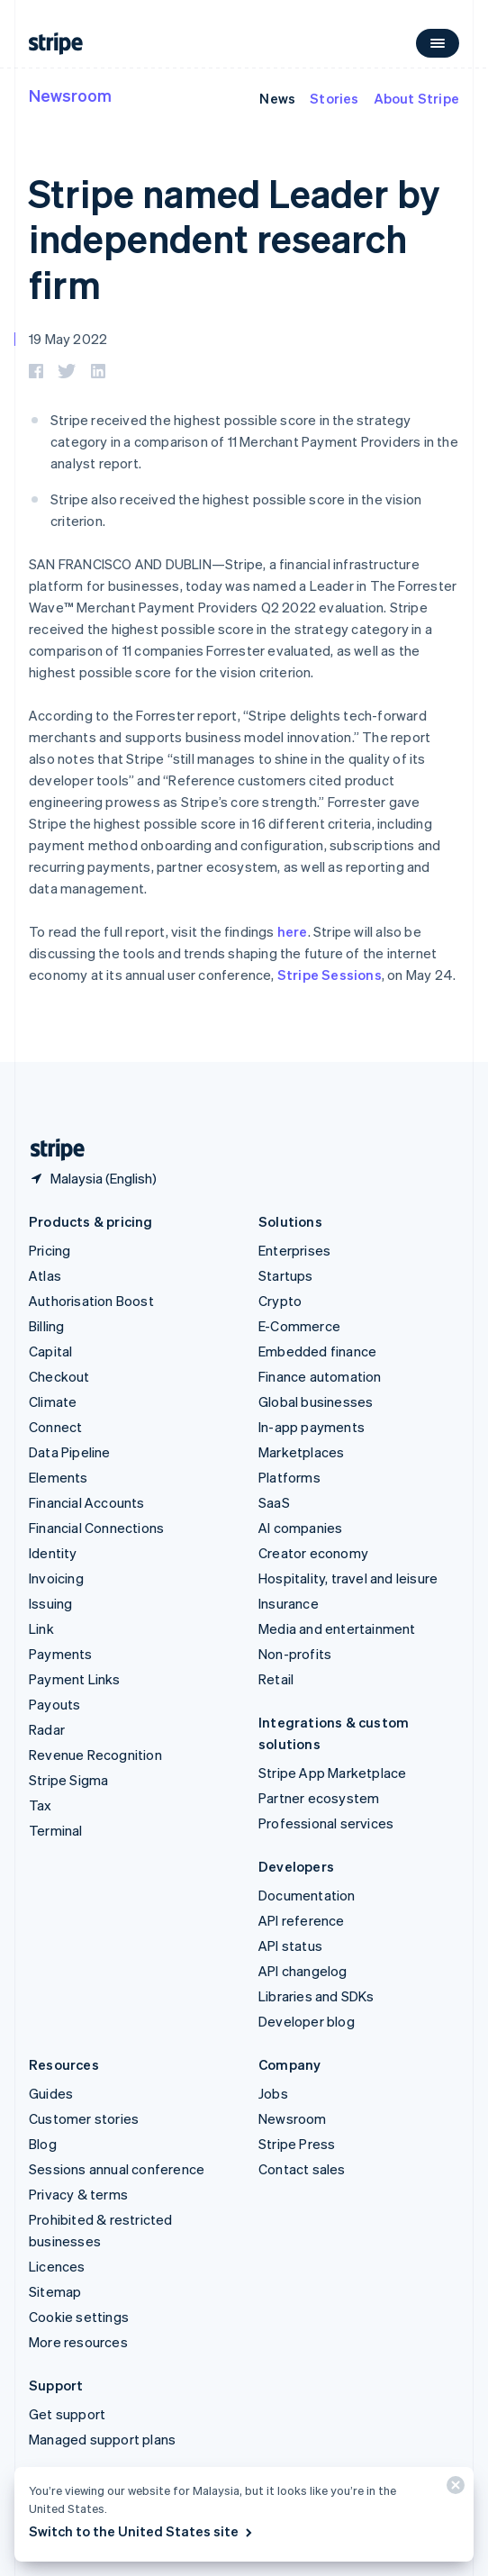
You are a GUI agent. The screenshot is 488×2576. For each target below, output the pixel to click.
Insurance (288, 1603)
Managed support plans (102, 2439)
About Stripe (416, 98)
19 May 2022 (68, 339)
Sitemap (55, 2291)
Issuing (50, 1603)
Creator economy (313, 1553)
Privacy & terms (78, 2194)
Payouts (54, 1704)
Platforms (289, 1477)
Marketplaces (301, 1452)
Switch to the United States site (142, 2531)
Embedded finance (317, 1351)
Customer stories (84, 2118)
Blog (43, 2144)
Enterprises (294, 1250)
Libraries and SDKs (316, 1996)
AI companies (300, 1528)
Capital (50, 1351)
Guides (51, 2093)
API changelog (303, 1971)
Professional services (325, 1823)
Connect (55, 1427)
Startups (285, 1275)
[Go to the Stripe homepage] (50, 1149)
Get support (67, 2414)
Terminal (56, 1830)
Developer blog (306, 2021)
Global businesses (315, 1401)
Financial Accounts (87, 1502)
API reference (301, 1920)
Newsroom (70, 95)
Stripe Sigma (68, 1780)
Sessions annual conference (116, 2169)
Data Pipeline (70, 1452)
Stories (334, 98)
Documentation (307, 1895)
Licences (57, 2266)
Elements (58, 1477)
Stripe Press (296, 2144)
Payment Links (75, 1679)
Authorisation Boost (91, 1301)
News (277, 98)
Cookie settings (79, 2317)
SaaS (274, 1502)
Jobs (273, 2093)
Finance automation (320, 1376)
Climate (53, 1401)
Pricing (49, 1250)
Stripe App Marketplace (332, 1773)
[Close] (453, 2489)
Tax (40, 1805)
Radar (47, 1729)
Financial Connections (96, 1528)
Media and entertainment (337, 1628)
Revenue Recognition (95, 1755)
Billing (46, 1326)
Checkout (59, 1376)
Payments (61, 1654)
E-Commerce (299, 1326)
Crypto (280, 1301)
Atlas (45, 1275)
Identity (53, 1553)
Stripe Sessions (329, 975)
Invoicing (56, 1578)
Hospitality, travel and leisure (348, 1578)
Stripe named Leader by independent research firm (234, 238)
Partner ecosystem (318, 1798)
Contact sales (302, 2169)
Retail (276, 1679)
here (292, 931)
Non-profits (294, 1654)
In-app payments (311, 1427)
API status (290, 1946)
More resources (78, 2342)
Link (41, 1628)
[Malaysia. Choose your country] (93, 1178)
